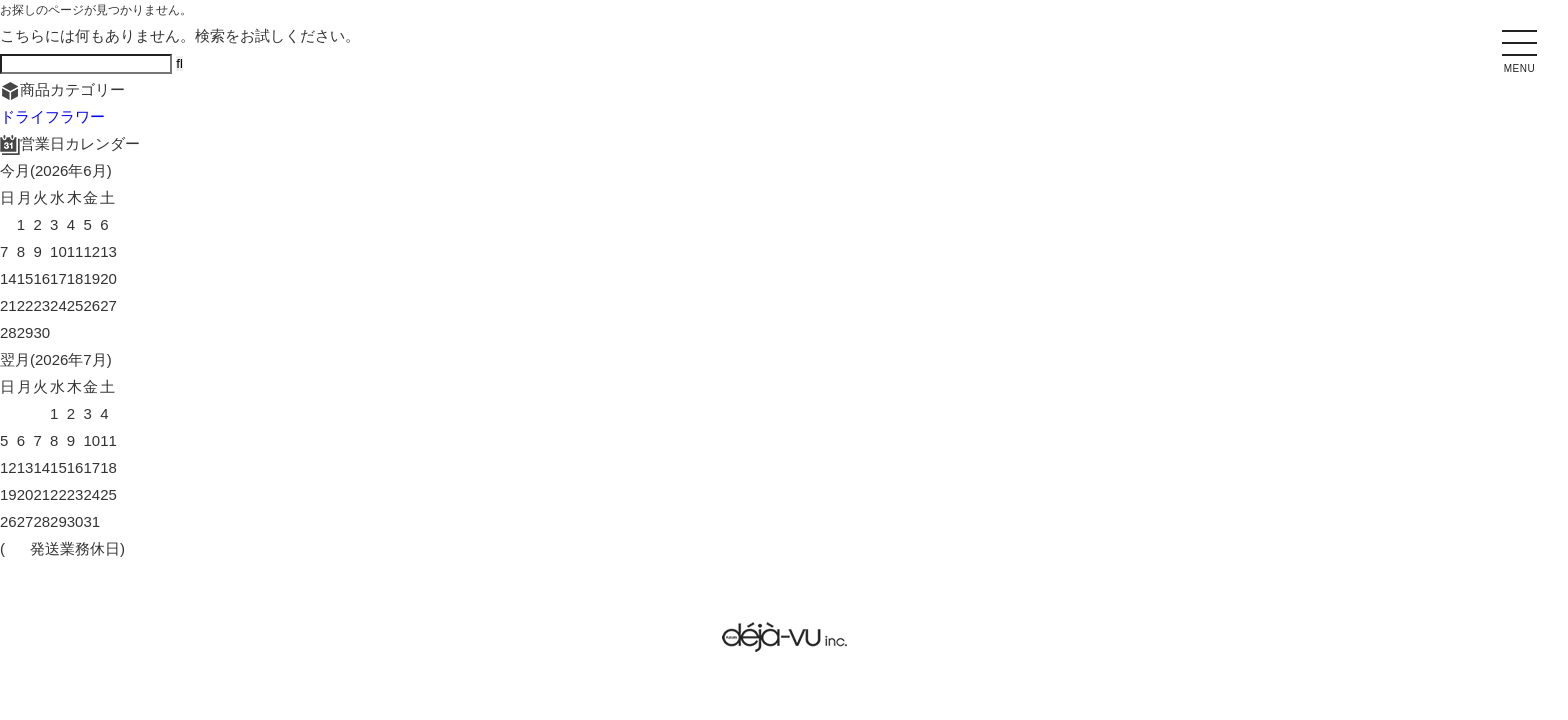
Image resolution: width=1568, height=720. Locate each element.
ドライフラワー (52, 116)
